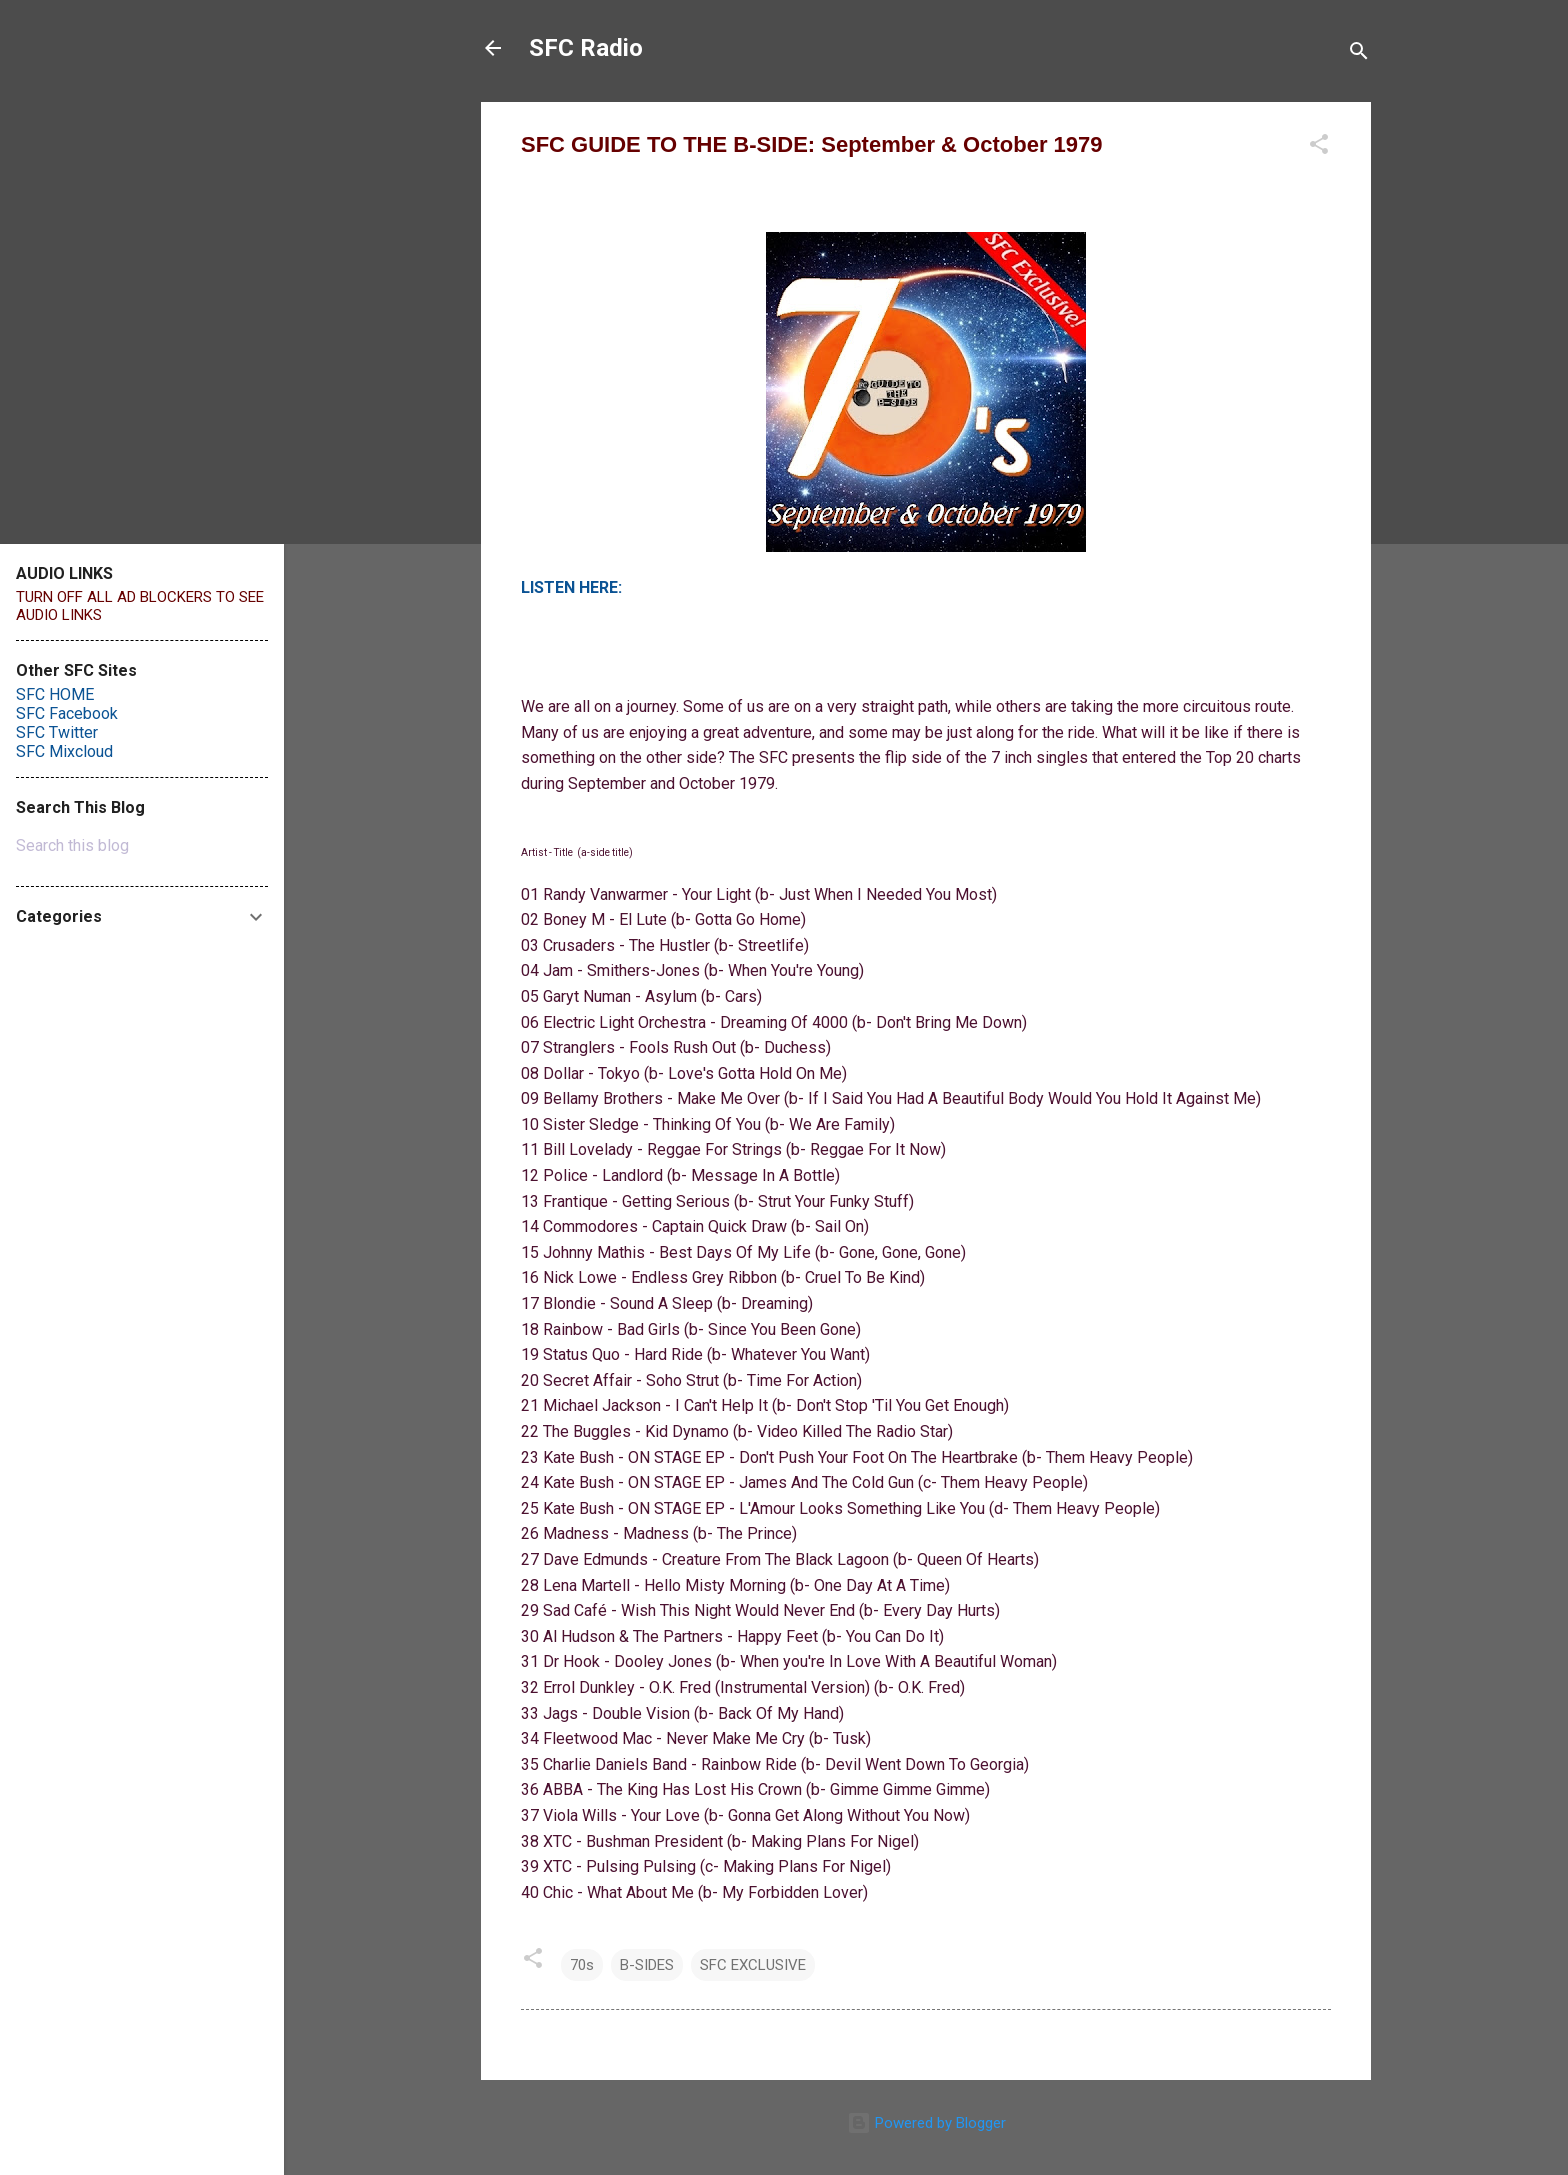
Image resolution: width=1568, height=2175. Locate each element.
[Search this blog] (142, 846)
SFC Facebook (67, 713)
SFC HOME (55, 694)
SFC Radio (586, 48)
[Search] (1359, 54)
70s (582, 1965)
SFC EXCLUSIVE (753, 1965)
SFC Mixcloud (64, 751)
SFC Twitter (57, 732)
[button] (1319, 147)
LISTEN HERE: (571, 587)
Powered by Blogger (926, 2123)
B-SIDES (647, 1965)
